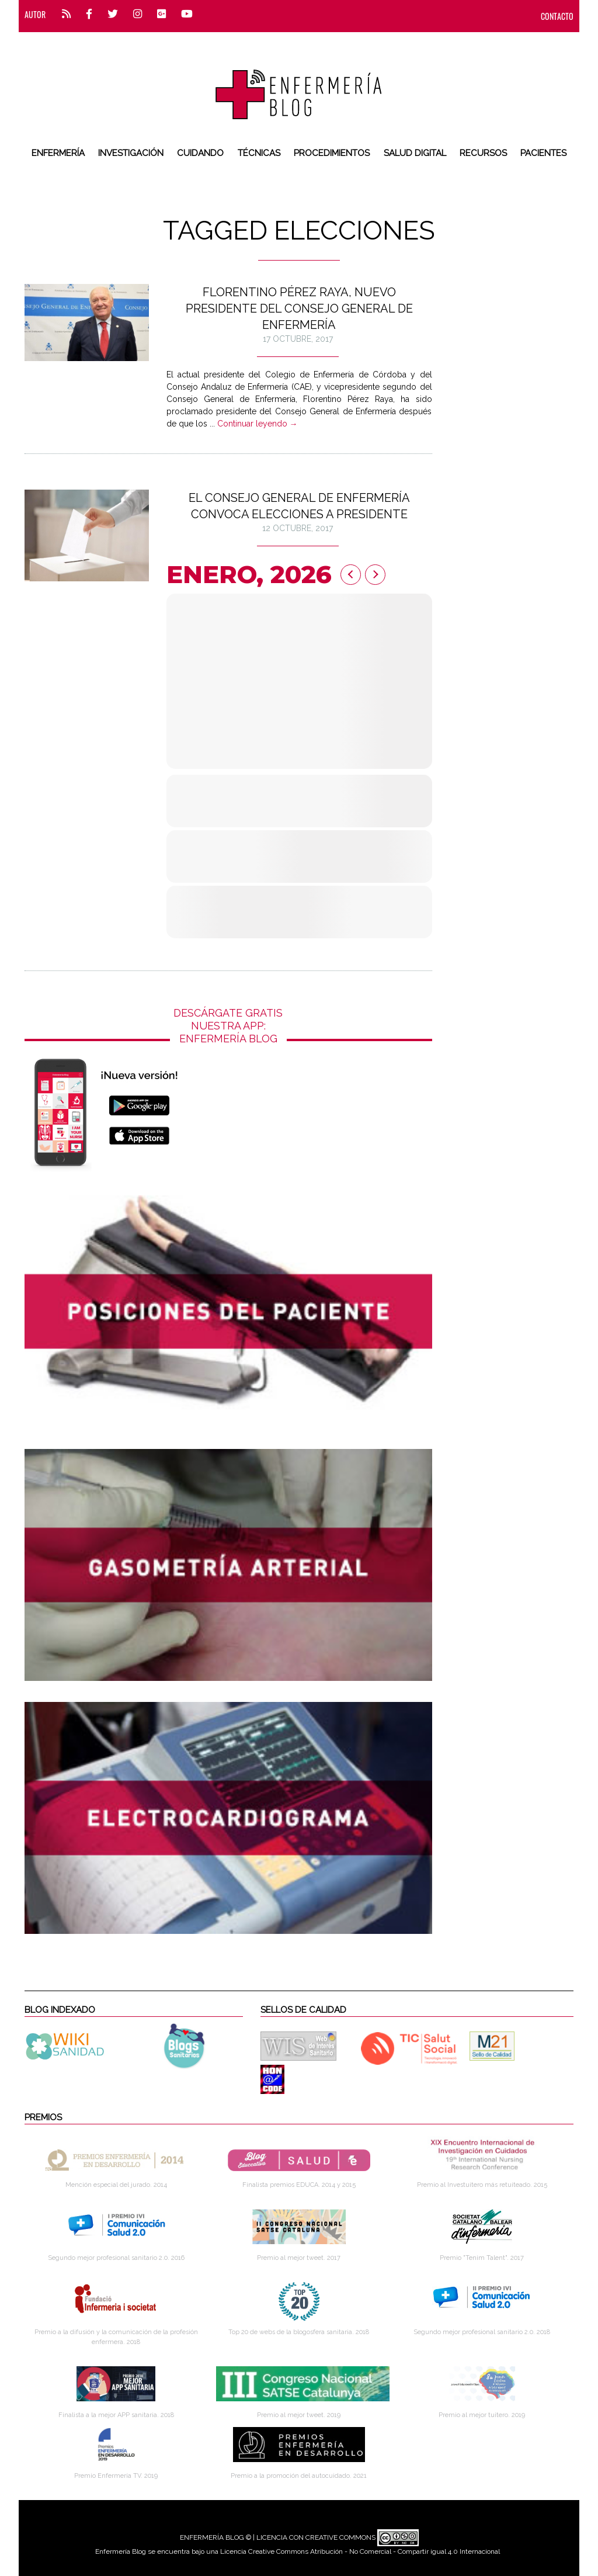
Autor (35, 14)
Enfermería (58, 153)
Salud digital (415, 153)
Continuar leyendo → (257, 423)
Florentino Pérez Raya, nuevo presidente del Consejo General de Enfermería (299, 308)
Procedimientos (332, 153)
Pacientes (543, 153)
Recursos (483, 153)
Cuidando (200, 153)
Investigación (131, 153)
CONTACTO (557, 16)
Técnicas (259, 153)
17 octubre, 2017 (298, 339)
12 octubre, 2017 (297, 528)
